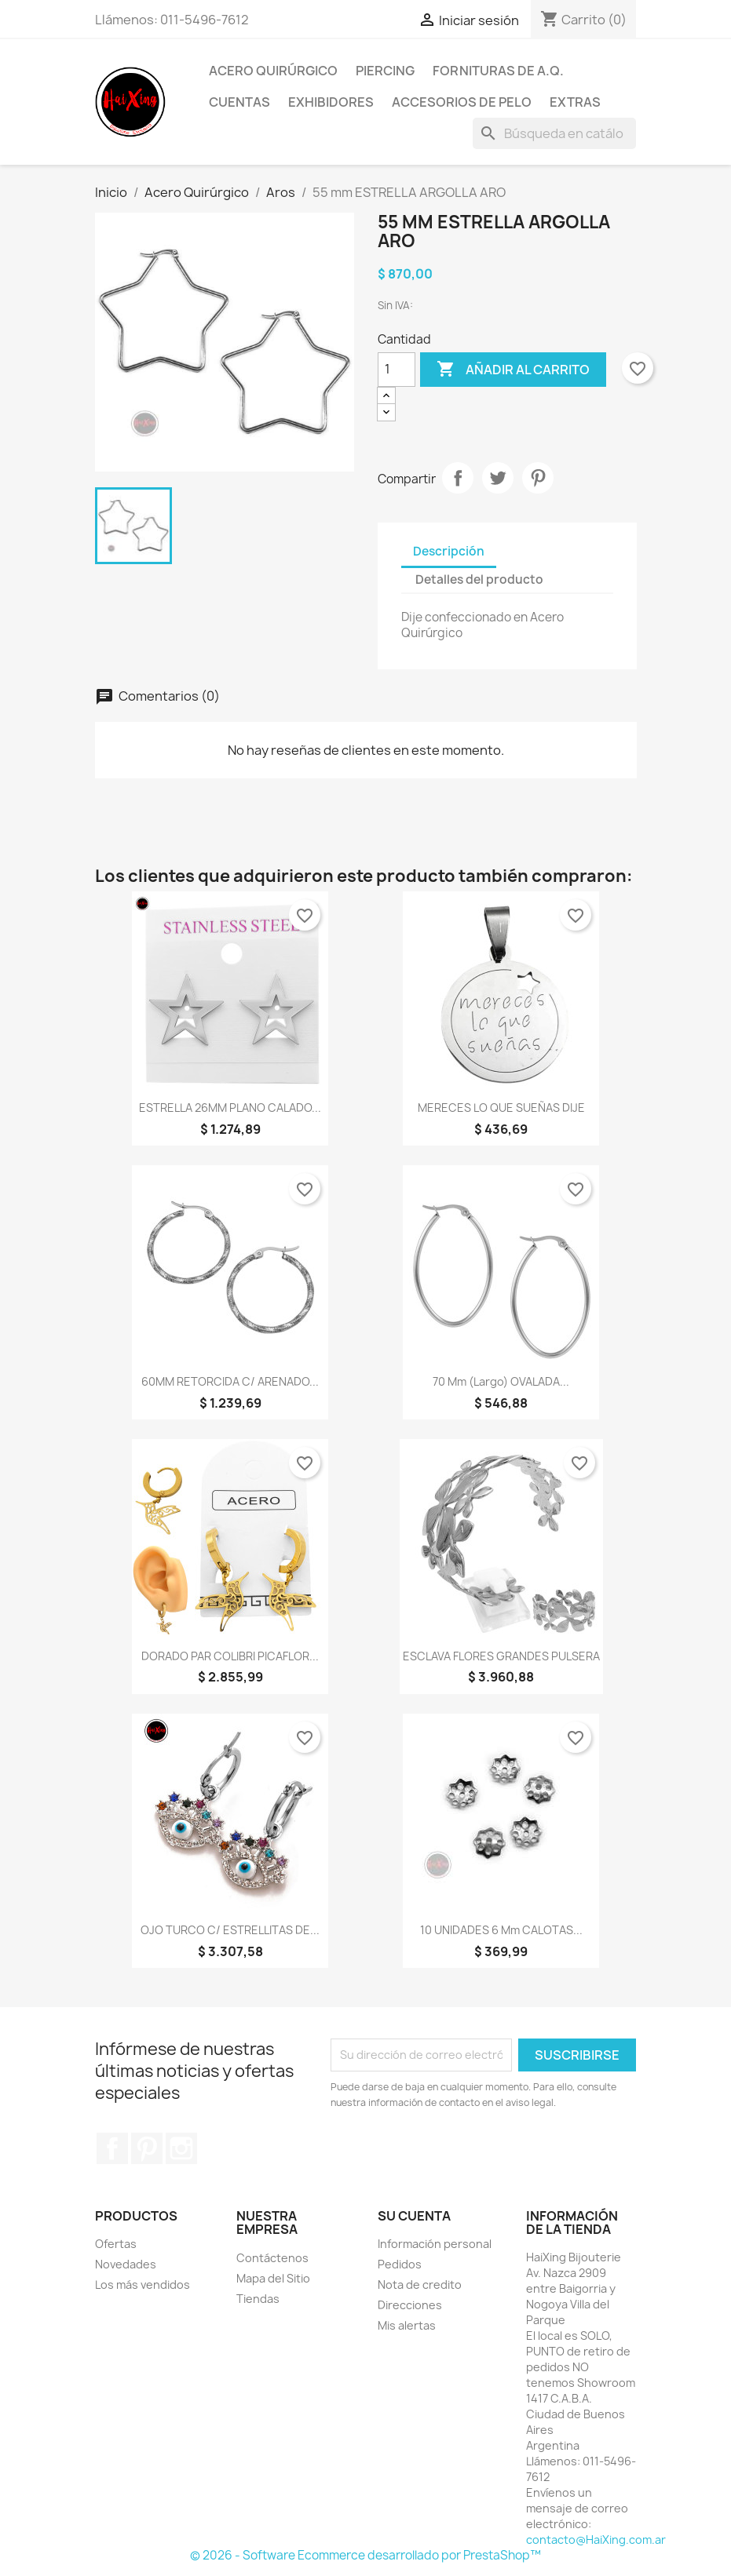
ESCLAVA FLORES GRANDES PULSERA (501, 1656)
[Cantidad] (396, 369)
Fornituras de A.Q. (498, 70)
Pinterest (538, 478)
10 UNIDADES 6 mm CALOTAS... (501, 1929)
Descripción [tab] (448, 551)
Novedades (125, 2264)
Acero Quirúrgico (273, 70)
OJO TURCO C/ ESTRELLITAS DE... (230, 1929)
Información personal (435, 2243)
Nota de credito (420, 2284)
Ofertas (116, 2243)
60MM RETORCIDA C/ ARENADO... (230, 1381)
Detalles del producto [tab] (479, 579)
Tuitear (498, 478)
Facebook (112, 2148)
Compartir (457, 478)
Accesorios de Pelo (462, 102)
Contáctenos (272, 2257)
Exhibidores (331, 102)
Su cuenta (414, 2215)
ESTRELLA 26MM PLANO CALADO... (230, 1107)
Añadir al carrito (513, 369)
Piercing (385, 70)
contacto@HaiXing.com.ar (596, 2539)
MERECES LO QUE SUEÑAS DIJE (501, 1107)
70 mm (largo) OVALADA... (501, 1381)
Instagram (181, 2148)
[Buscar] (554, 133)
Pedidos (400, 2264)
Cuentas (239, 102)
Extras (575, 102)
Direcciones (410, 2304)
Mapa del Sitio (273, 2278)
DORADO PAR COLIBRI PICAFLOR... (230, 1656)
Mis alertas (407, 2325)
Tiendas (258, 2298)
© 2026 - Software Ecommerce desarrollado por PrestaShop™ (365, 2555)
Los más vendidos (142, 2284)
